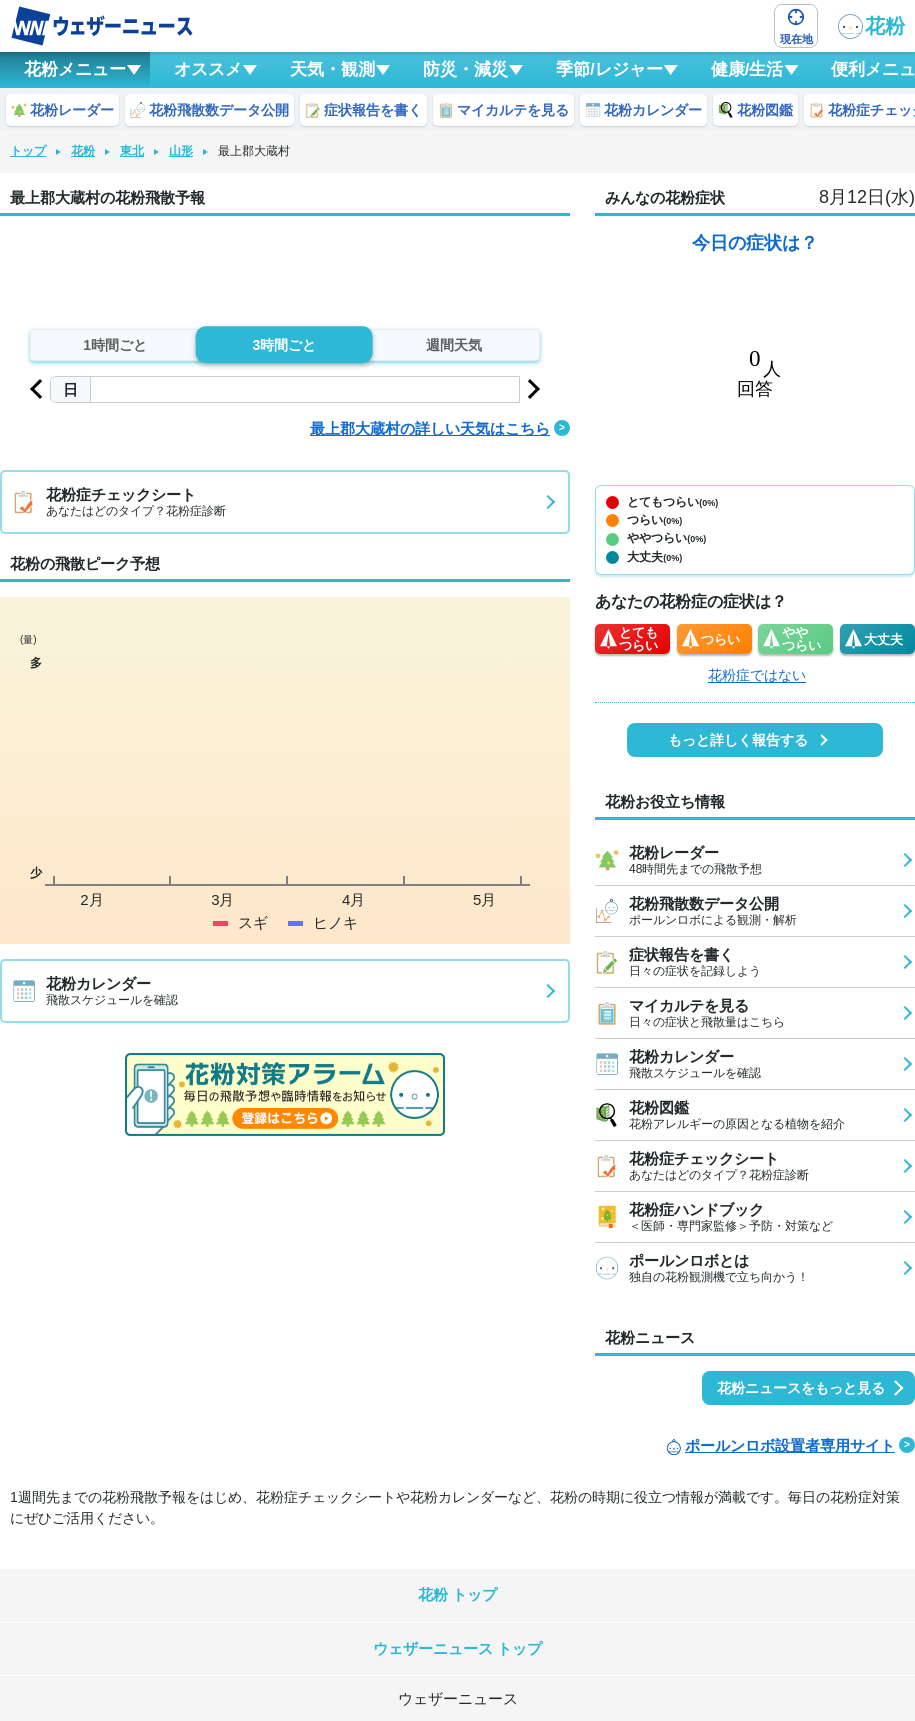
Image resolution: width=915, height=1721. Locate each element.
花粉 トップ (457, 1594)
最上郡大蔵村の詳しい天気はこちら (430, 428)
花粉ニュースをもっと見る (801, 1388)
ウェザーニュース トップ (457, 1648)
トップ (28, 151)
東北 (132, 151)
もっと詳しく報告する (738, 740)
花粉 (871, 26)
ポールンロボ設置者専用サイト (790, 1445)
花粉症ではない (757, 675)
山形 (181, 151)
